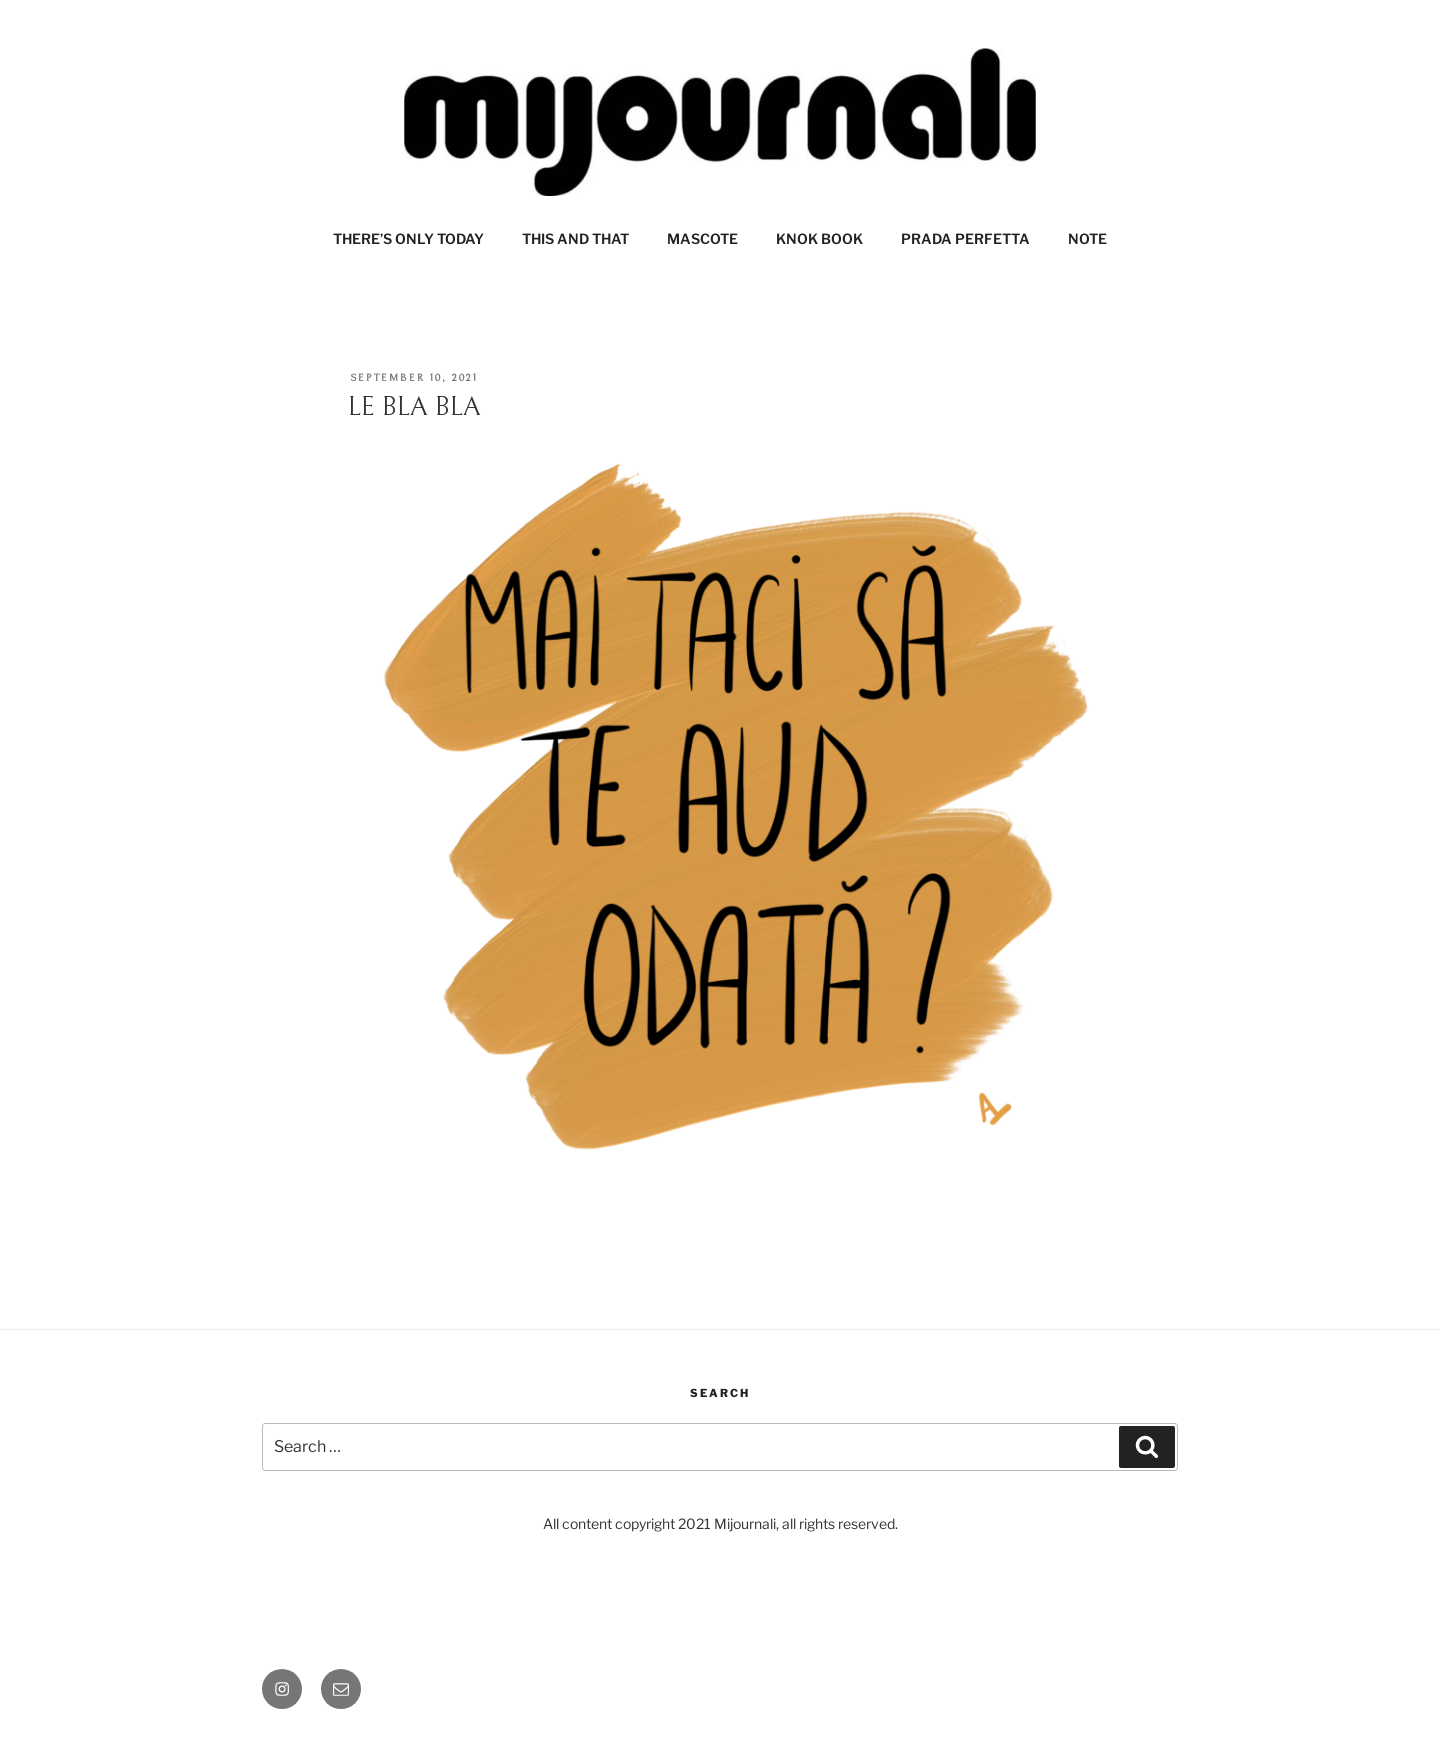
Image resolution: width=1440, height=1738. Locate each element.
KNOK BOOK (819, 238)
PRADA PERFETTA (965, 238)
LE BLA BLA (414, 407)
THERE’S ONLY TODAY (408, 238)
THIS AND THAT (575, 238)
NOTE (1087, 238)
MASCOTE (702, 238)
